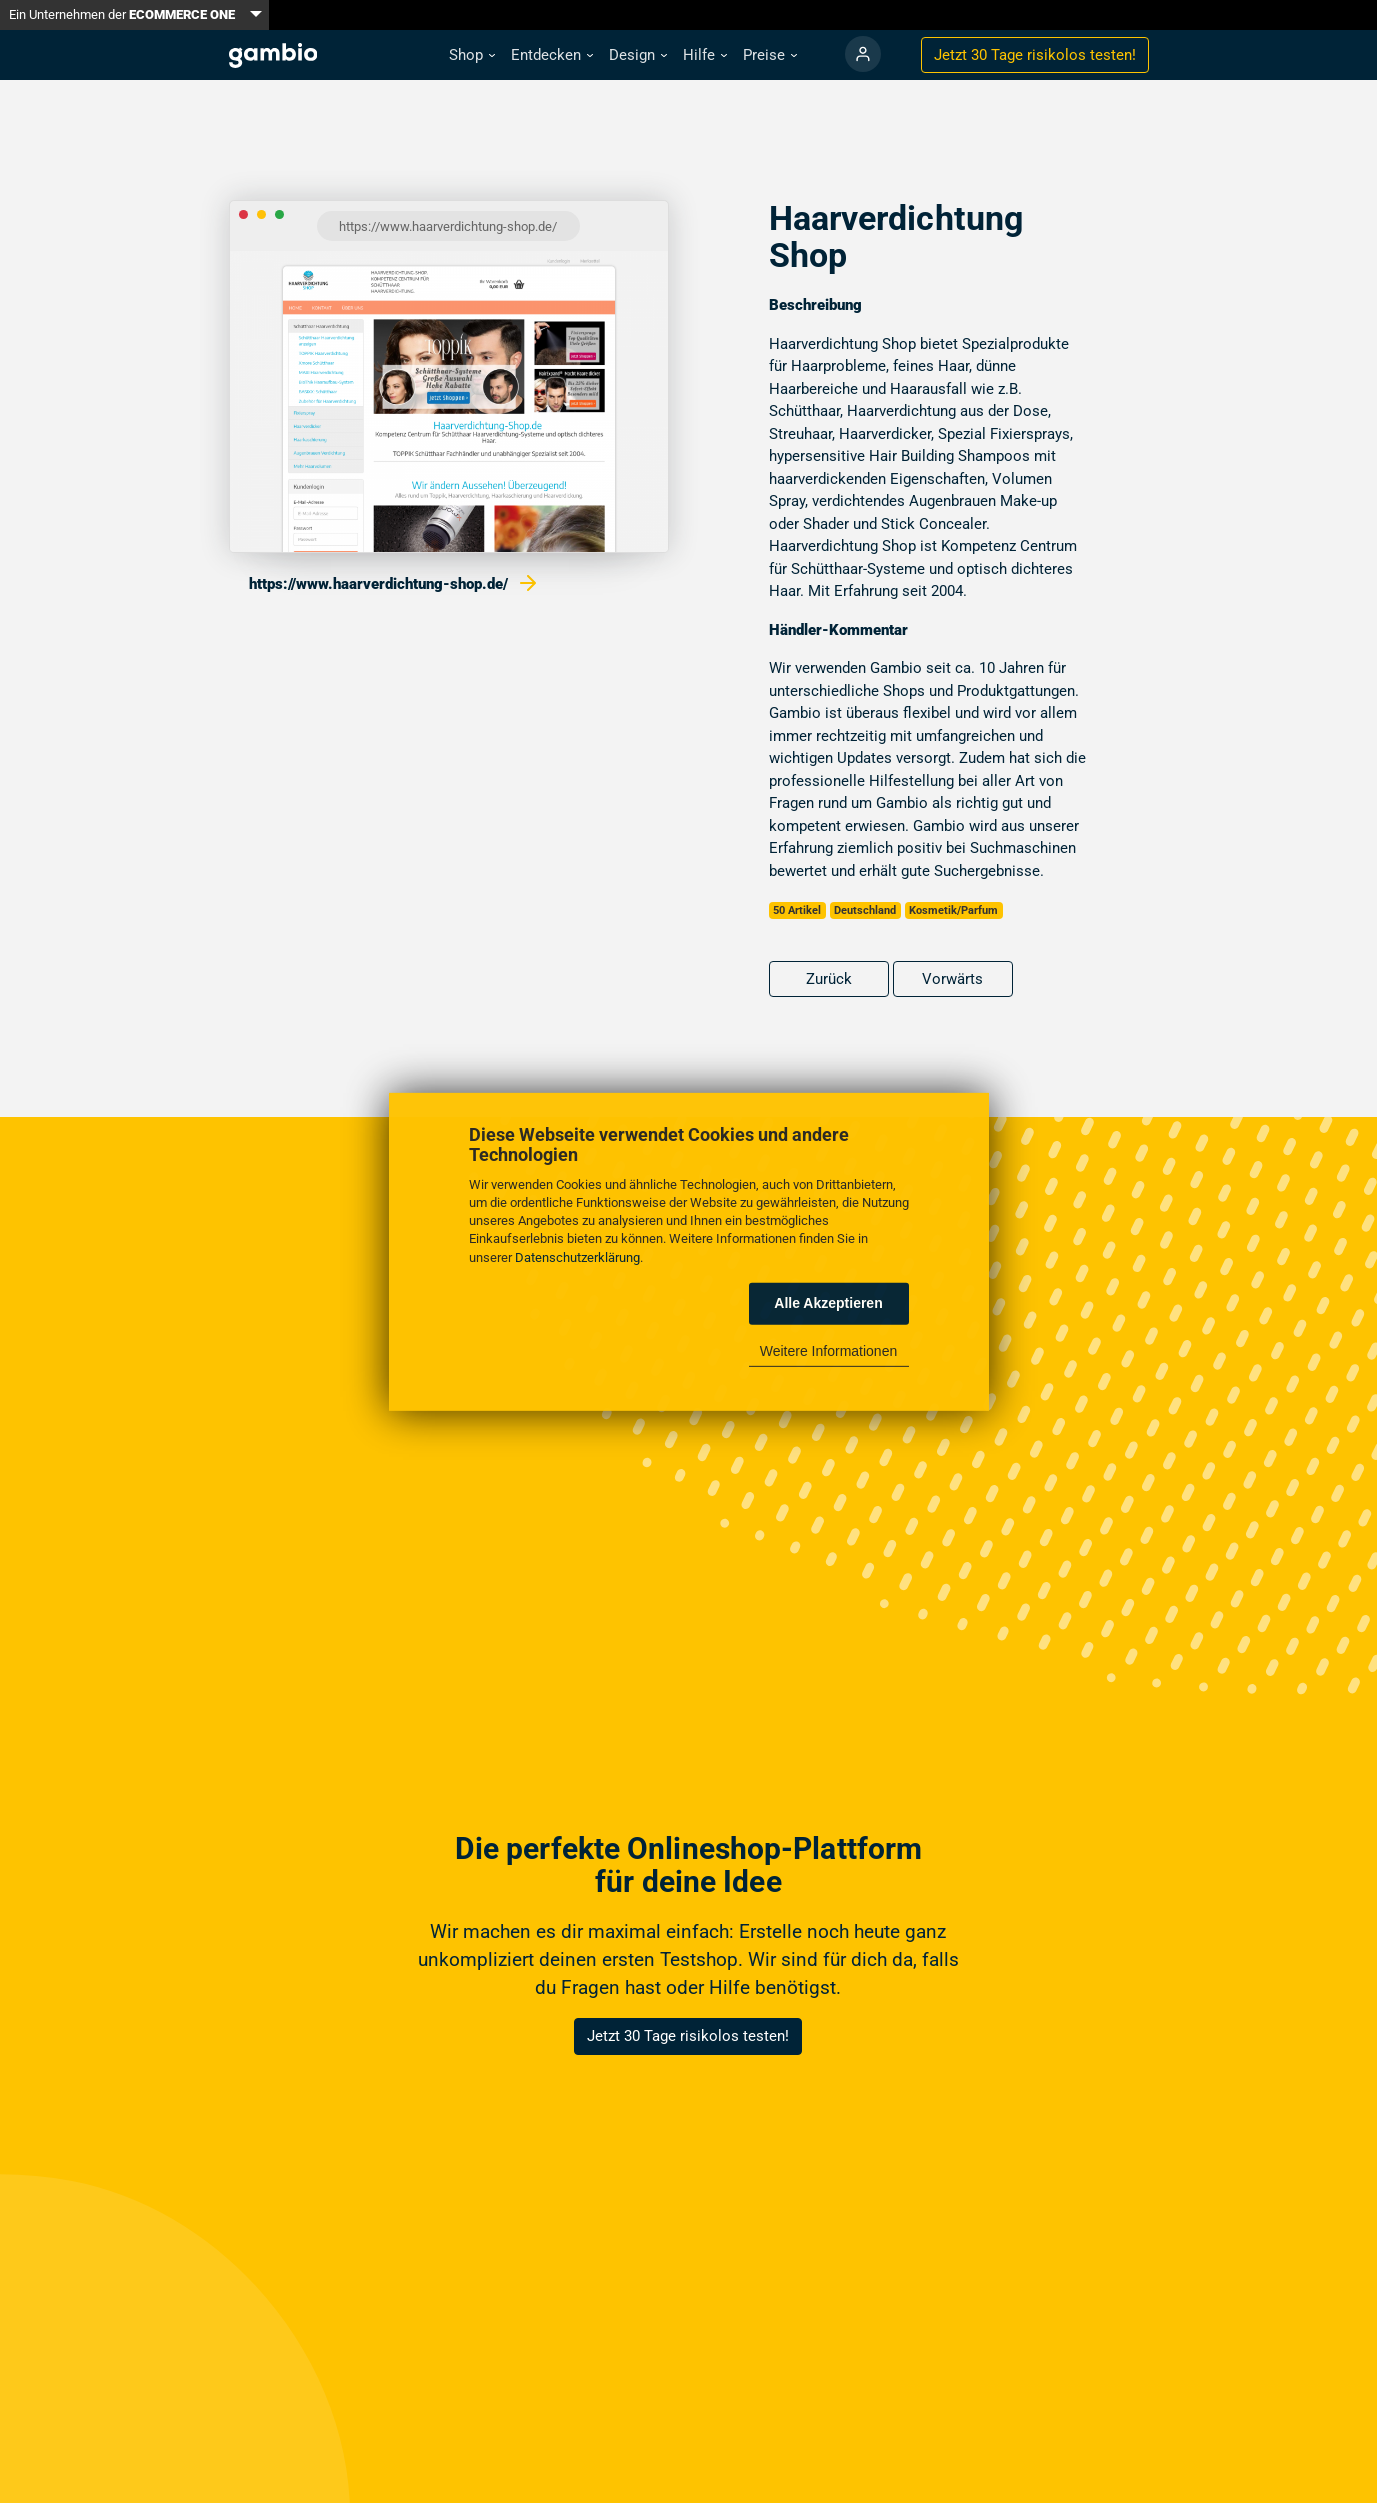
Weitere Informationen (828, 1351)
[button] (472, 55)
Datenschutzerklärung (577, 1256)
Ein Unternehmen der (122, 14)
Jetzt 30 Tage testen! (1035, 55)
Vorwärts (952, 979)
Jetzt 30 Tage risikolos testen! (688, 2036)
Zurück (829, 979)
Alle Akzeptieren (828, 1303)
